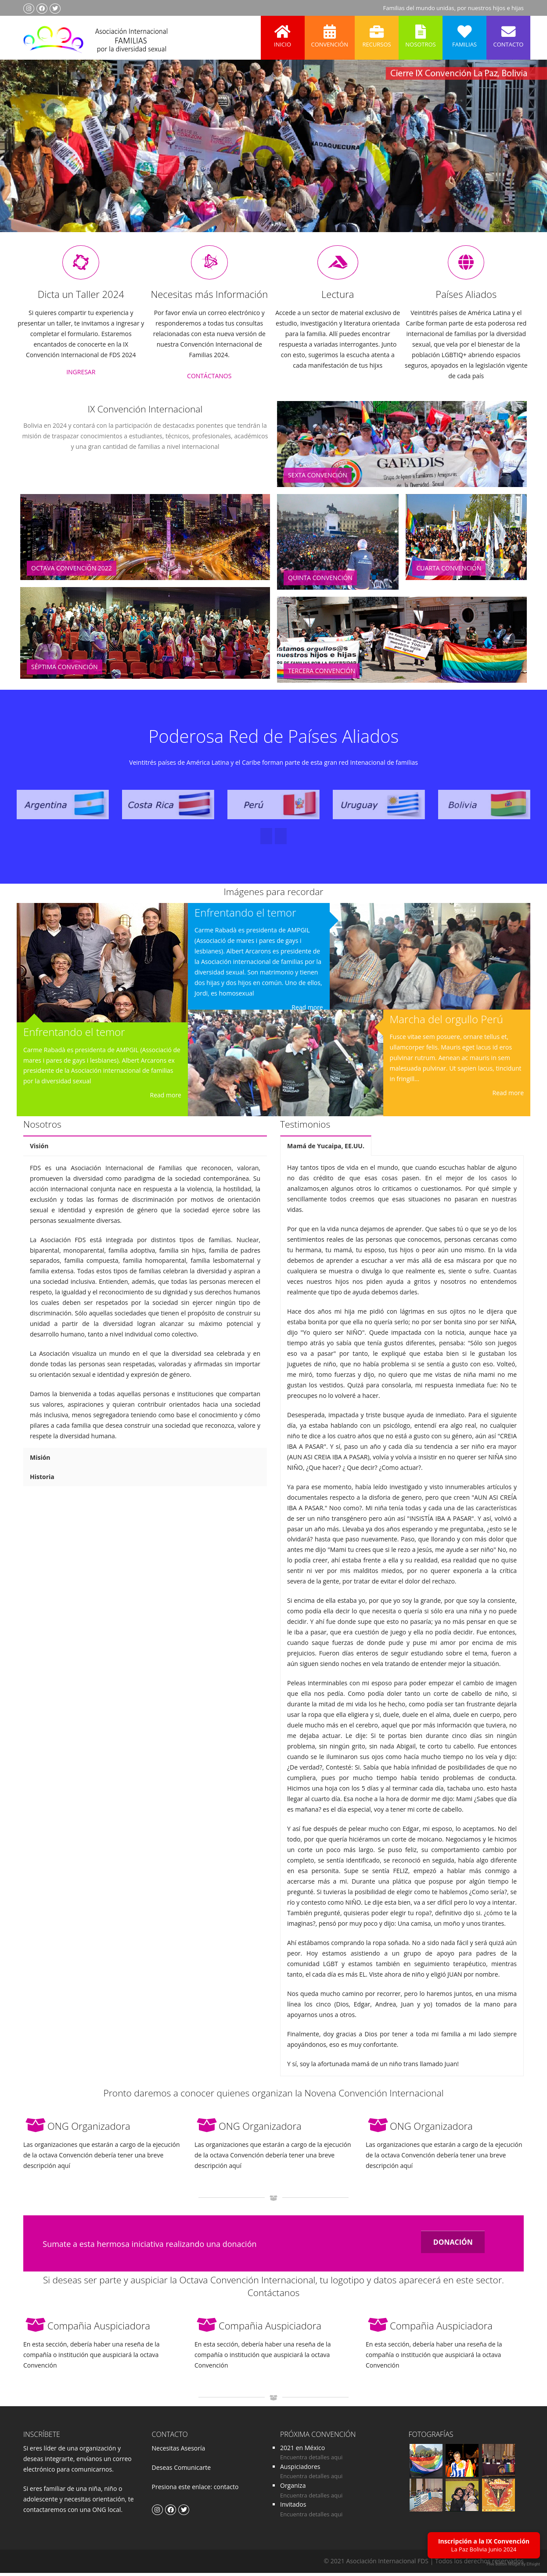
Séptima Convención (64, 670)
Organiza (293, 2489)
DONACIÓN (453, 2245)
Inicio (282, 32)
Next (522, 158)
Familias (464, 32)
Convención (329, 32)
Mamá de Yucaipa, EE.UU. (325, 1149)
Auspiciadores (300, 2470)
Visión (39, 1149)
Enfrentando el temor (74, 1035)
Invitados (293, 2508)
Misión (40, 1461)
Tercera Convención (321, 674)
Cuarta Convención (449, 571)
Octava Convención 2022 (71, 571)
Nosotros (420, 32)
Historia (42, 1480)
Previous (23, 158)
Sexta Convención (317, 478)
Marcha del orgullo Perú (446, 1022)
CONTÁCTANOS (209, 379)
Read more (165, 1098)
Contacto (508, 32)
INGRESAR (80, 375)
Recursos (376, 32)
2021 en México (302, 2451)
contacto (225, 2490)
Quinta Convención (320, 581)
